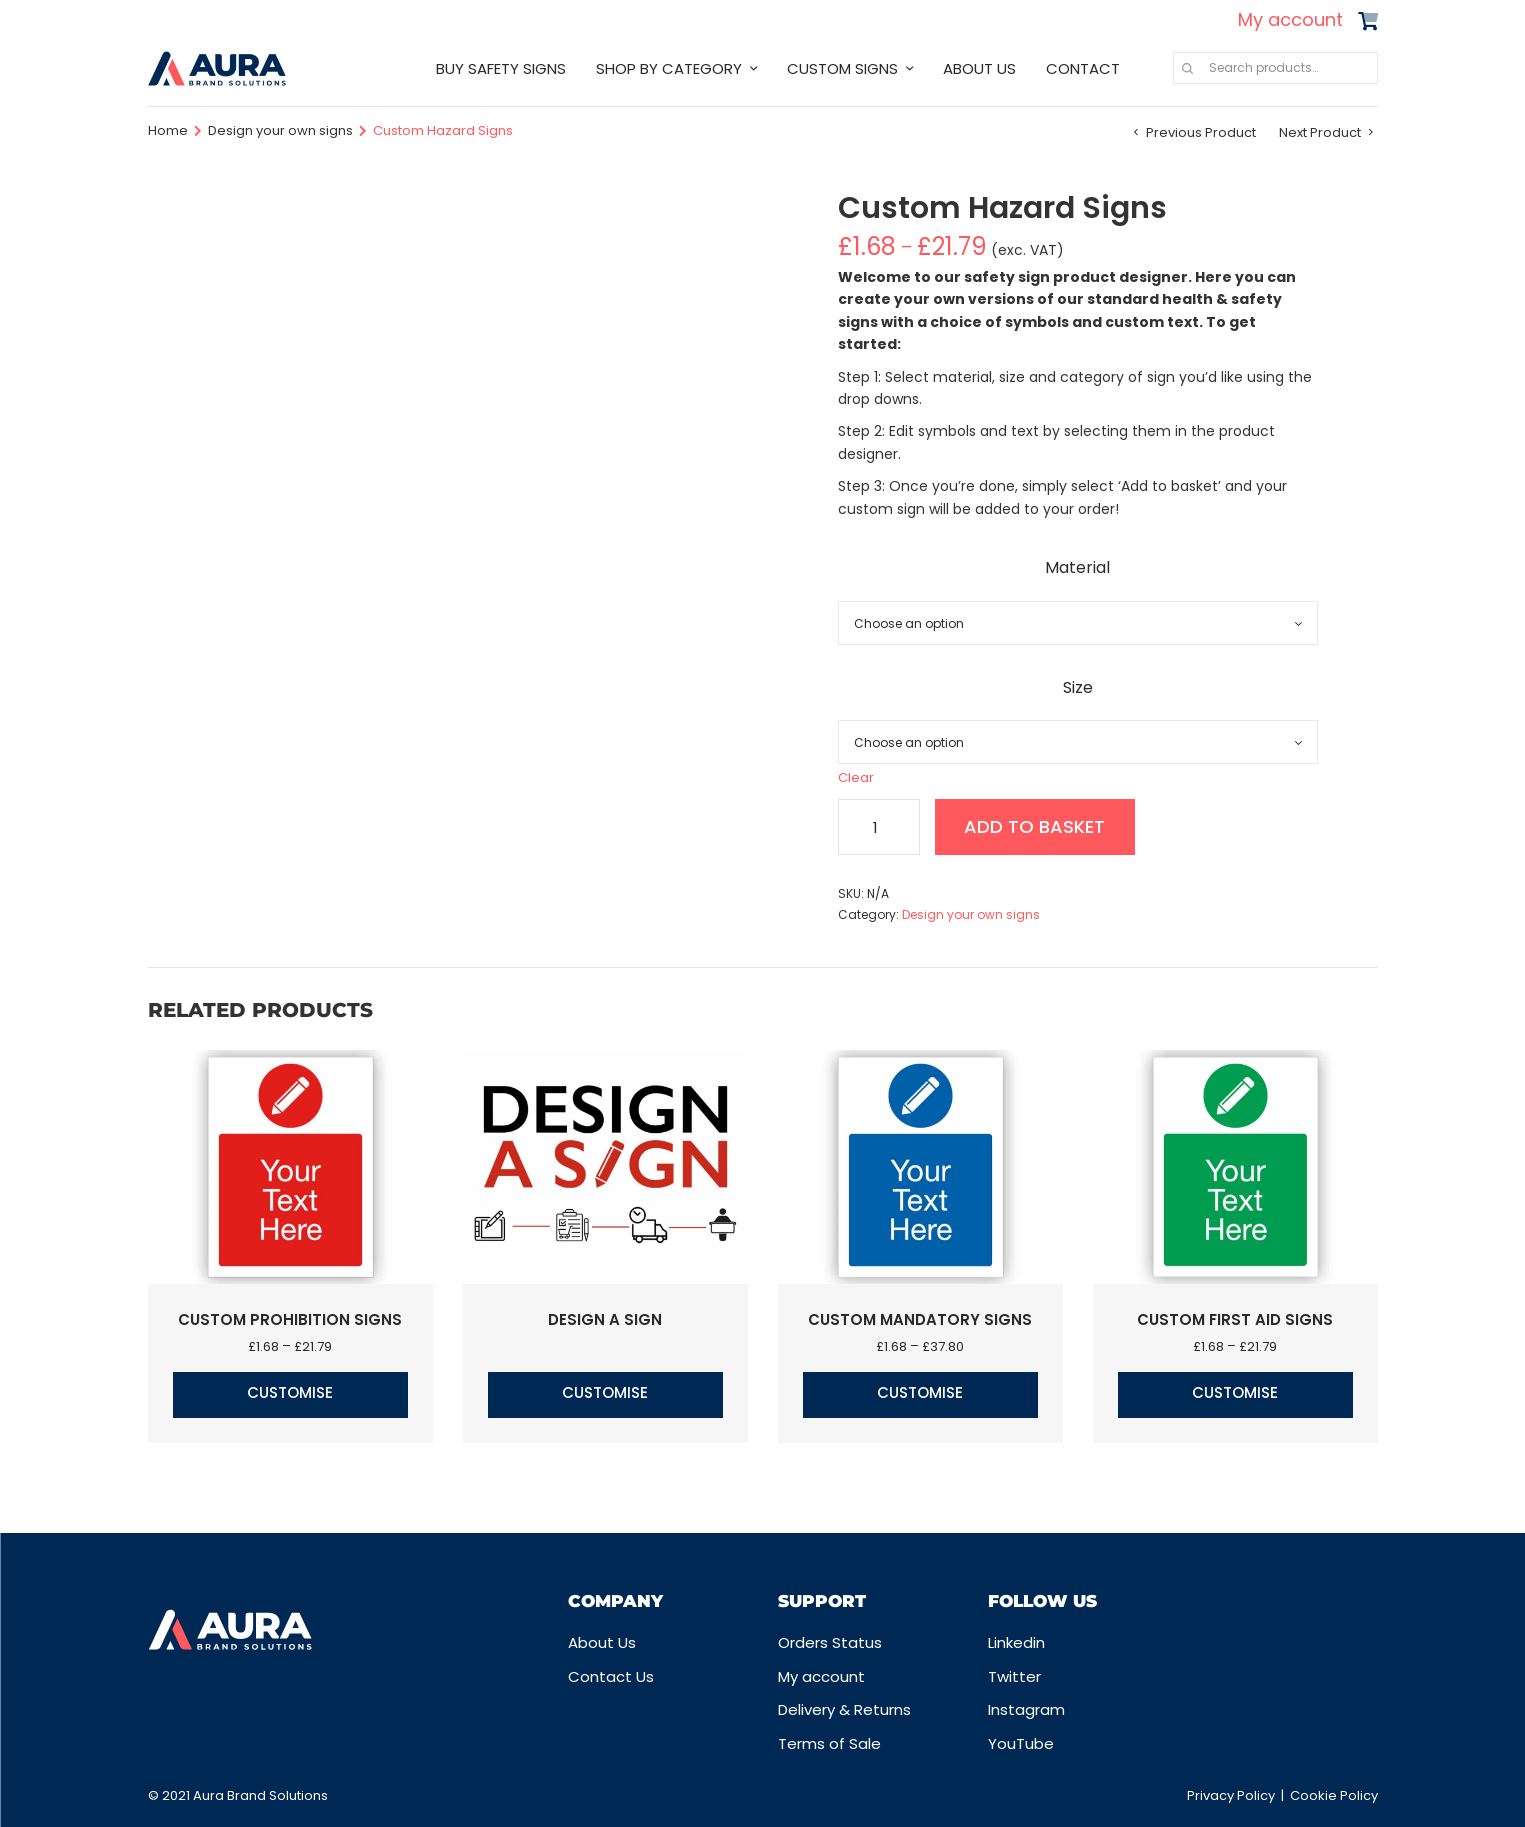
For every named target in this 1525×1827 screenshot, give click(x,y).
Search (1188, 68)
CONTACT (1083, 68)
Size (1078, 687)
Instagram (1026, 1709)
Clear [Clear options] (856, 777)
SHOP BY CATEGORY (669, 68)
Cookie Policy (1334, 1795)
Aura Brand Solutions (260, 1795)
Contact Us (611, 1676)
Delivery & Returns (844, 1709)
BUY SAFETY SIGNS (501, 68)
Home (168, 130)
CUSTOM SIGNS (842, 68)
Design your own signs (280, 130)
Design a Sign (605, 1319)
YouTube (1021, 1743)
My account (1290, 19)
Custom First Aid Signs (1235, 1319)
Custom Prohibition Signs (290, 1319)
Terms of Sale (829, 1743)
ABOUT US (979, 68)
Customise (290, 1392)
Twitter (1014, 1676)
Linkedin (1016, 1642)
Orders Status (830, 1642)
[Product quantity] (879, 827)
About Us (602, 1642)
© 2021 (170, 1795)
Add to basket (1035, 826)
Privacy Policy (1231, 1795)
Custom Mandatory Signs (920, 1319)
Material (1077, 567)
